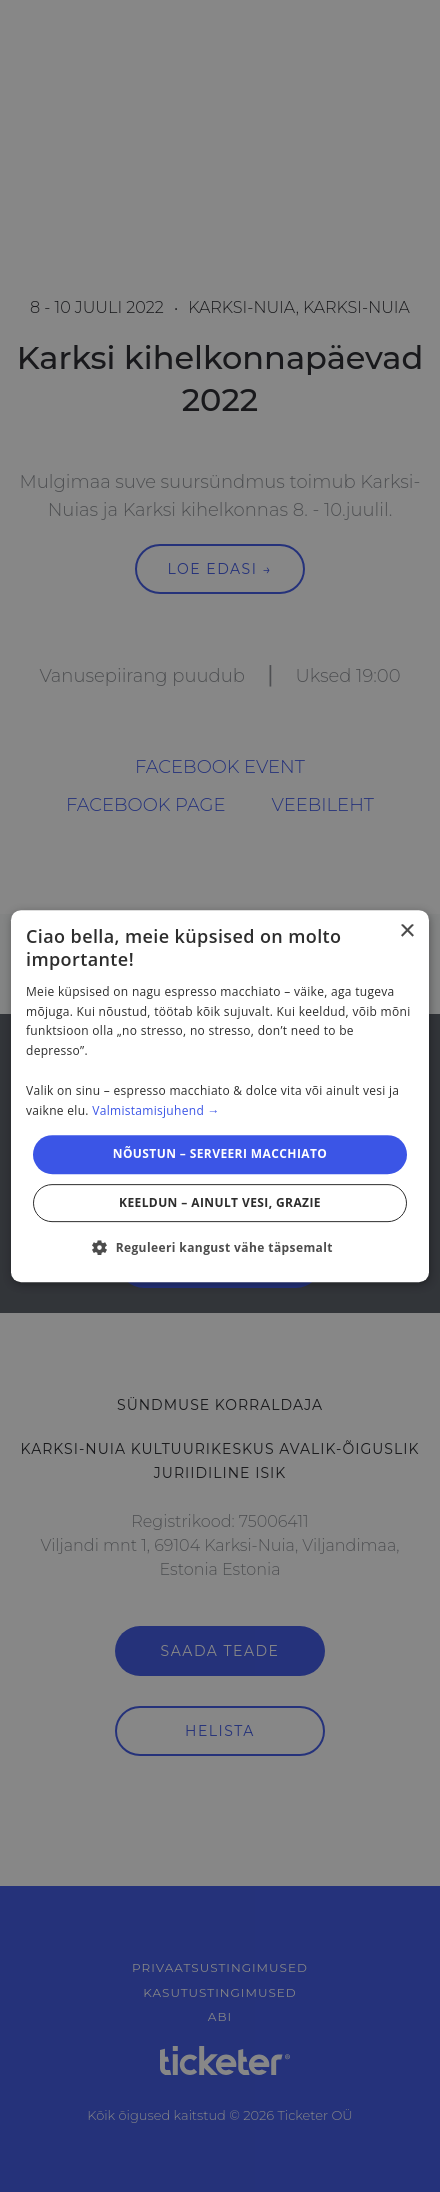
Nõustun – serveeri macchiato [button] (220, 1153)
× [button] (406, 931)
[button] (220, 1247)
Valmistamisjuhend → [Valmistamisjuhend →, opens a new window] (156, 1110)
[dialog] (220, 1096)
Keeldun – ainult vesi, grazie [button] (220, 1202)
